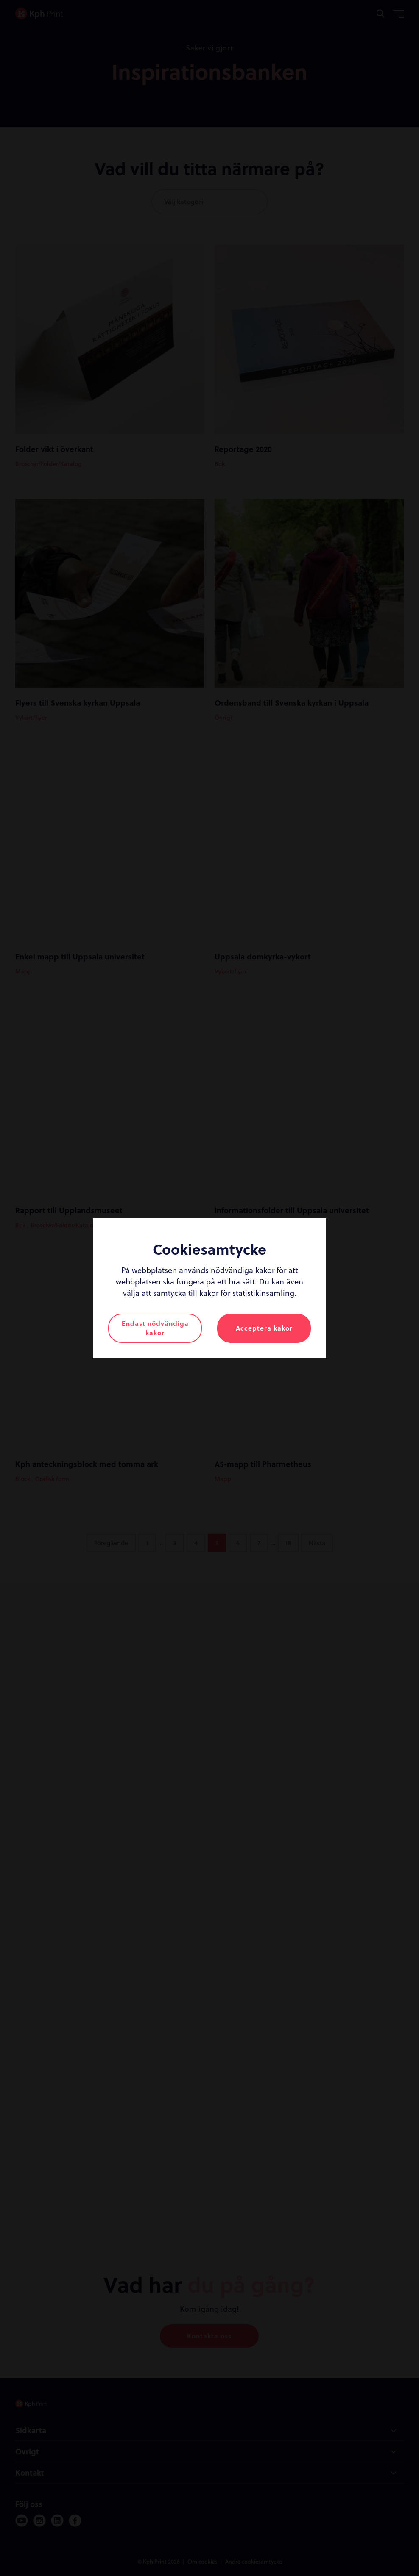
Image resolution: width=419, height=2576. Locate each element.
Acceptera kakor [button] (264, 1328)
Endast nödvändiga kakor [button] (155, 1328)
